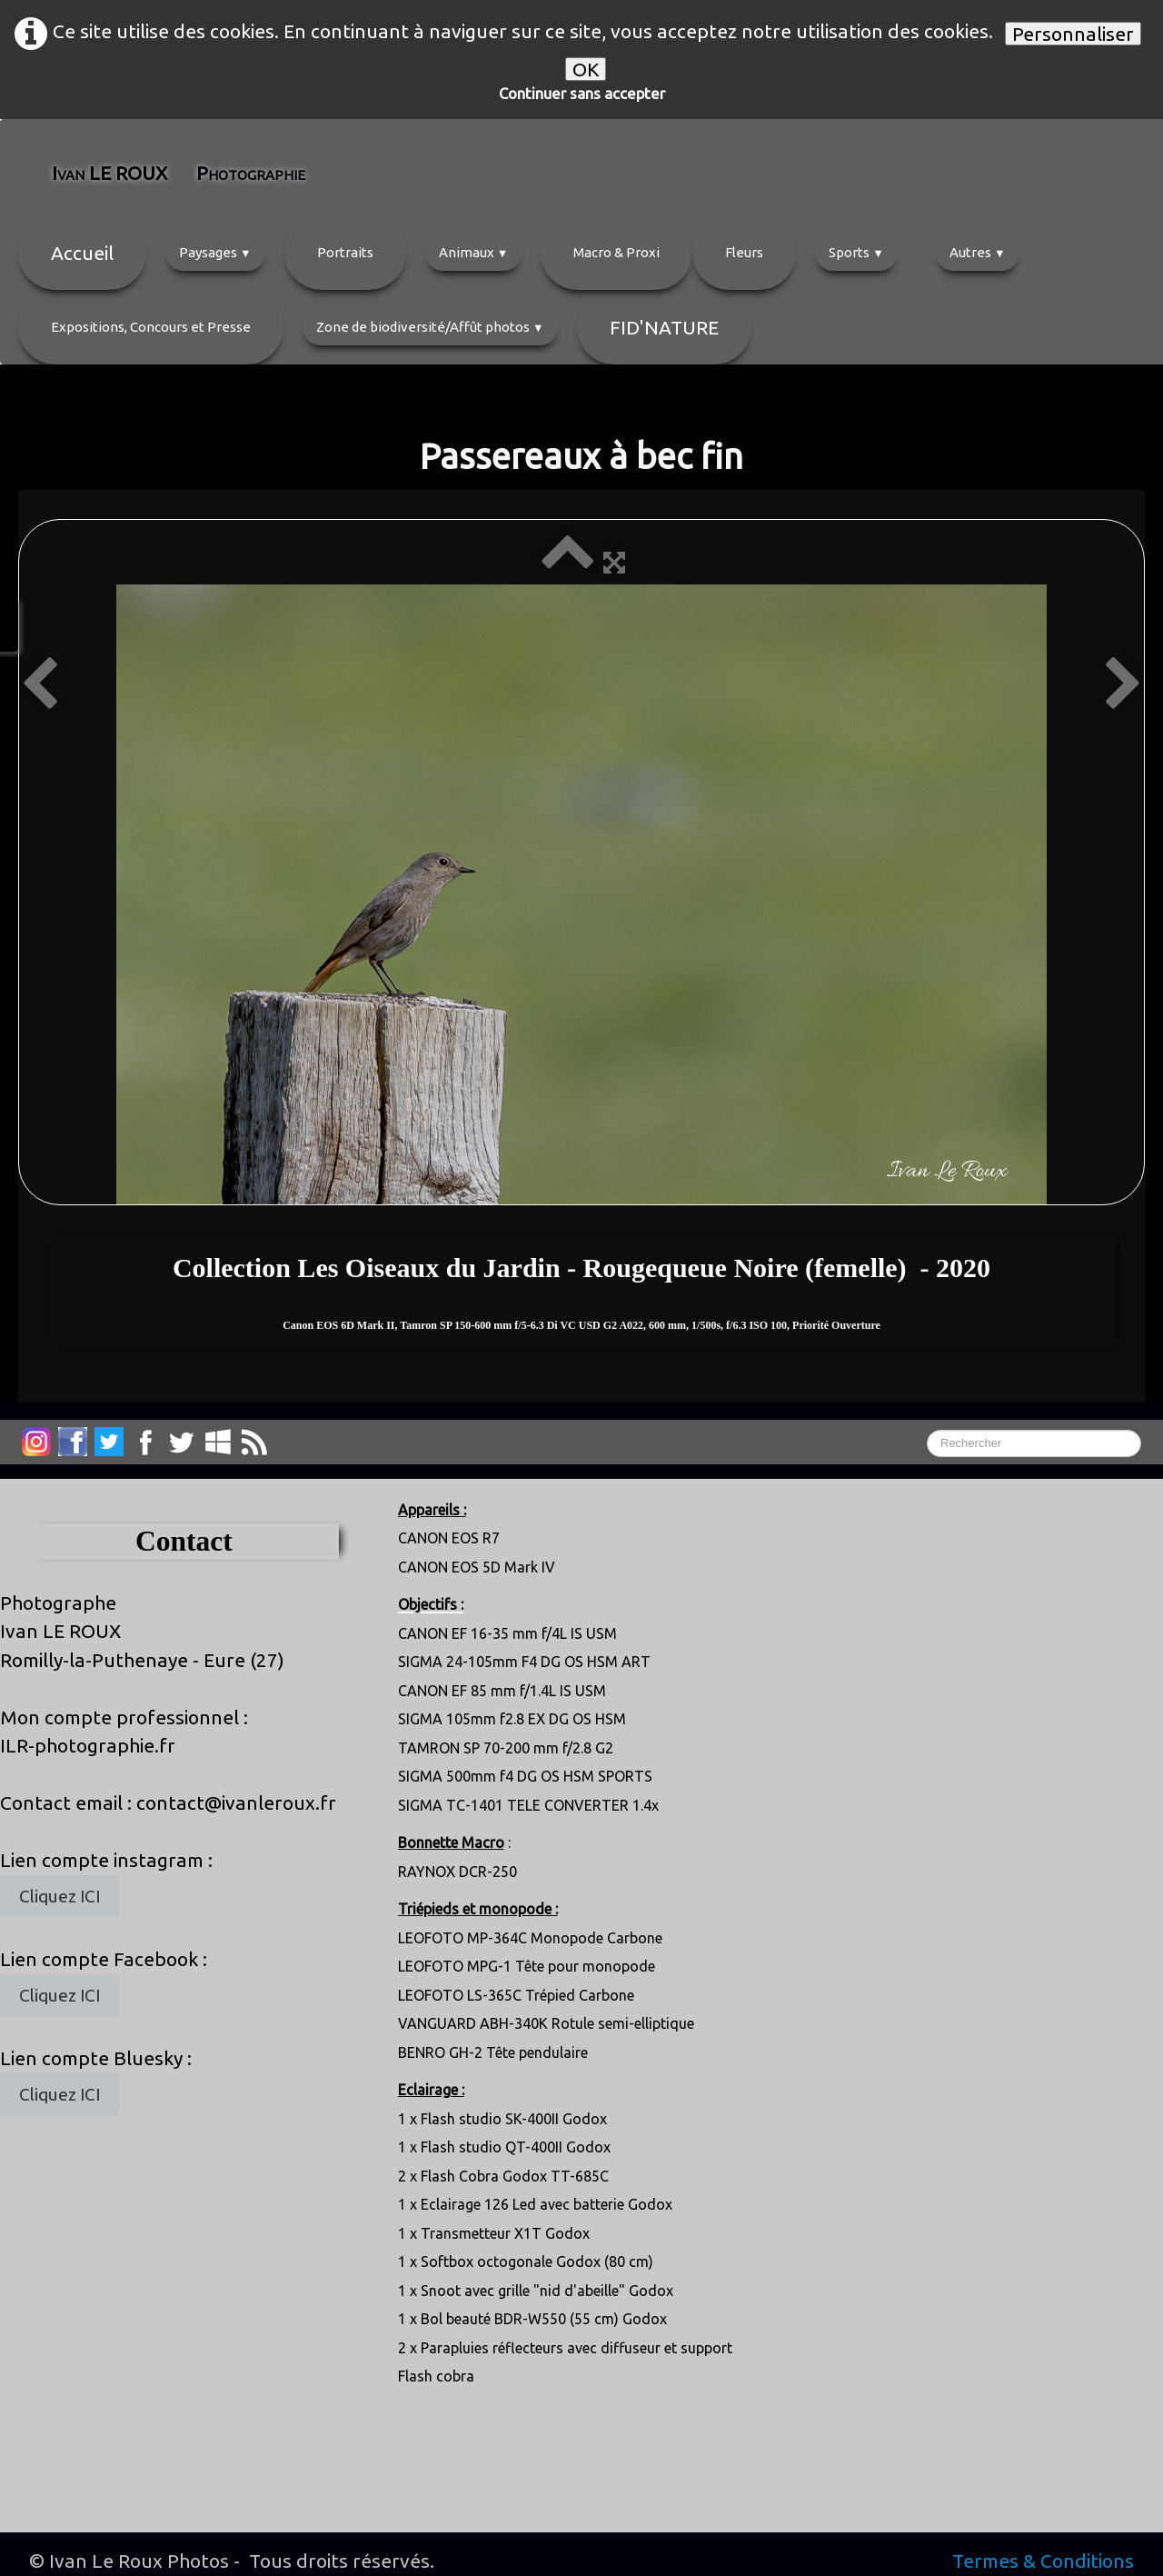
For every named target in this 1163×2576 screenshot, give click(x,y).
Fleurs (744, 252)
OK (585, 69)
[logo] (193, 172)
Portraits (345, 252)
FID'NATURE (664, 327)
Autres (977, 252)
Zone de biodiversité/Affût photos (430, 326)
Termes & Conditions (1043, 2560)
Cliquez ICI (59, 1896)
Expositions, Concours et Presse (151, 326)
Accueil (82, 253)
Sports (856, 252)
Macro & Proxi (616, 252)
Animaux (474, 252)
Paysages (215, 252)
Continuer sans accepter (582, 93)
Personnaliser (1073, 34)
